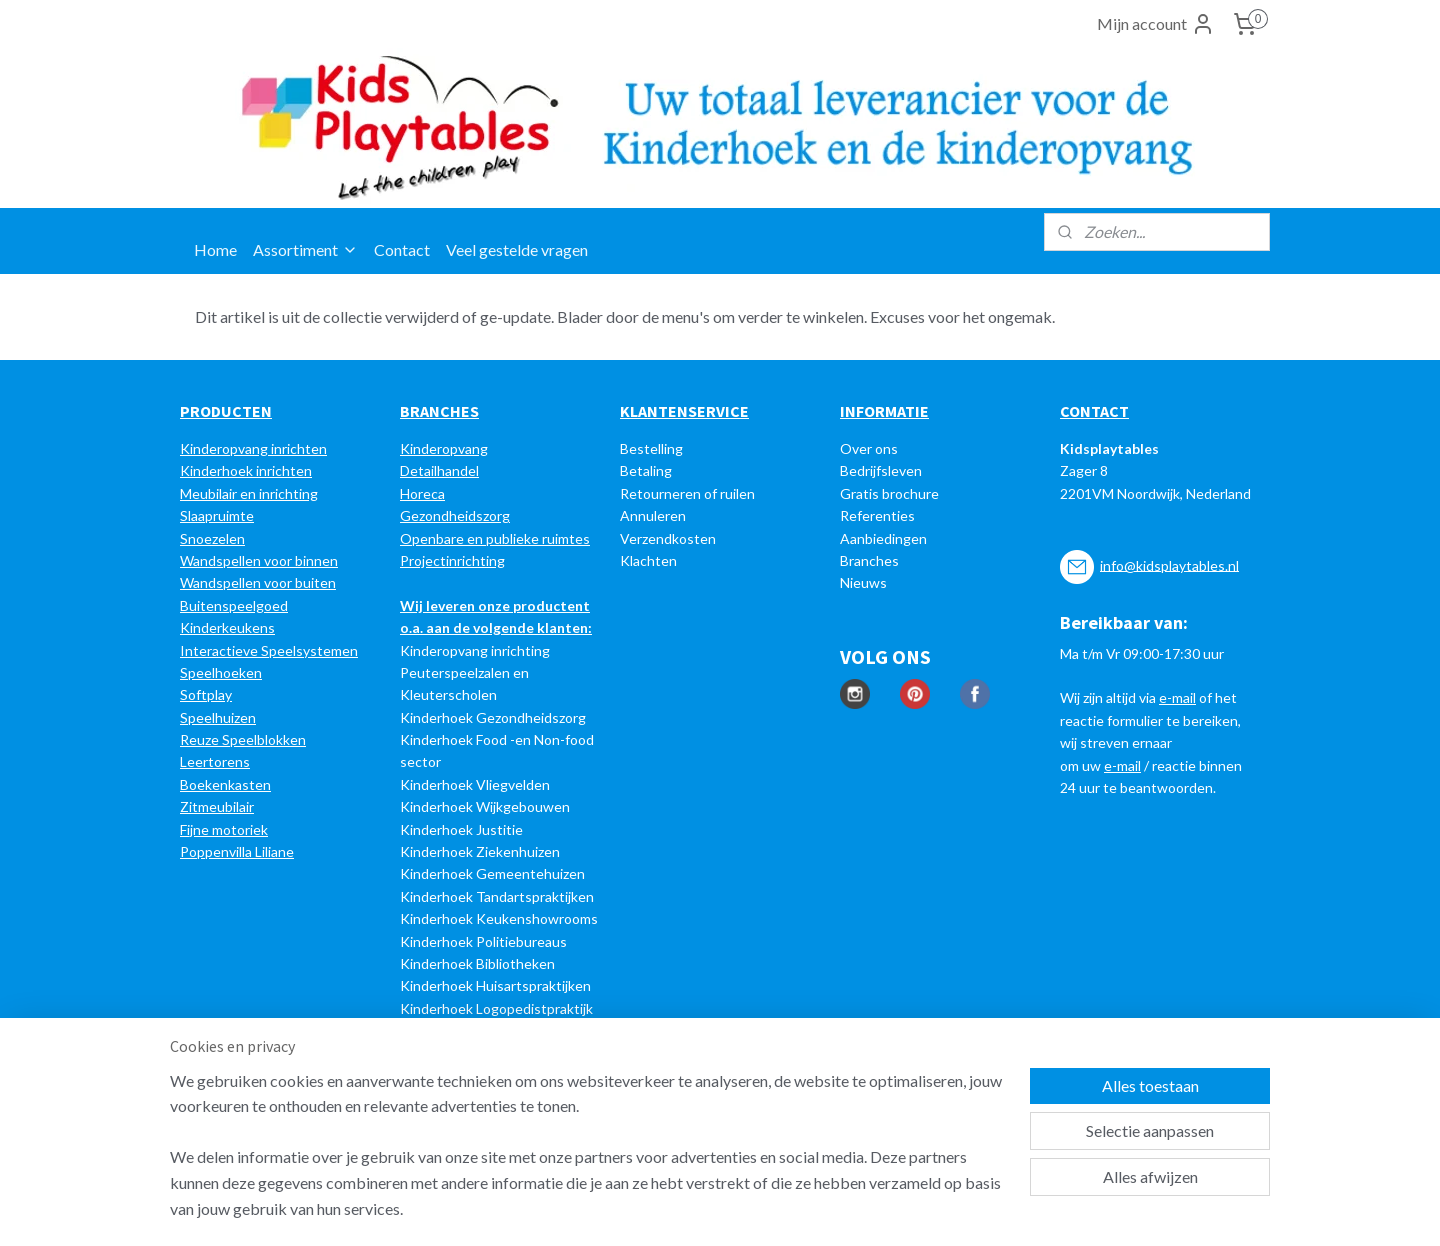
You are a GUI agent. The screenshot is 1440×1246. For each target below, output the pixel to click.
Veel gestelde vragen (517, 249)
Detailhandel (439, 470)
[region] (588, 1157)
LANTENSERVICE (689, 411)
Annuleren (653, 515)
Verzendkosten (668, 538)
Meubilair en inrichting (249, 493)
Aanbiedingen (883, 538)
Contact (402, 249)
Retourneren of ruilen (687, 493)
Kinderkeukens (227, 627)
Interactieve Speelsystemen (269, 650)
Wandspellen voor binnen (259, 560)
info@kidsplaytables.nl (1169, 564)
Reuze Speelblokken (243, 739)
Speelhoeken (221, 672)
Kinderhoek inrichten (246, 470)
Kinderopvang (444, 448)
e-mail (1177, 697)
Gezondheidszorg (455, 515)
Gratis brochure (889, 493)
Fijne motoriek (224, 829)
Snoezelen (212, 538)
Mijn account (1156, 24)
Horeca (422, 493)
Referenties (877, 515)
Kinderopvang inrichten (253, 448)
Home (215, 249)
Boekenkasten (225, 784)
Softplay (206, 694)
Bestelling (651, 448)
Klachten (648, 560)
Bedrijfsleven (881, 470)
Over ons (869, 448)
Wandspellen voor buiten (258, 582)
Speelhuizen (218, 717)
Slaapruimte (217, 515)
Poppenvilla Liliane (237, 851)
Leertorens (215, 761)
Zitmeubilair (217, 806)
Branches (869, 560)
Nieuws (863, 582)
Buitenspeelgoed (234, 605)
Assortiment (305, 249)
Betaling (646, 470)
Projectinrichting (452, 560)
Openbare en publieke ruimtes (495, 538)
